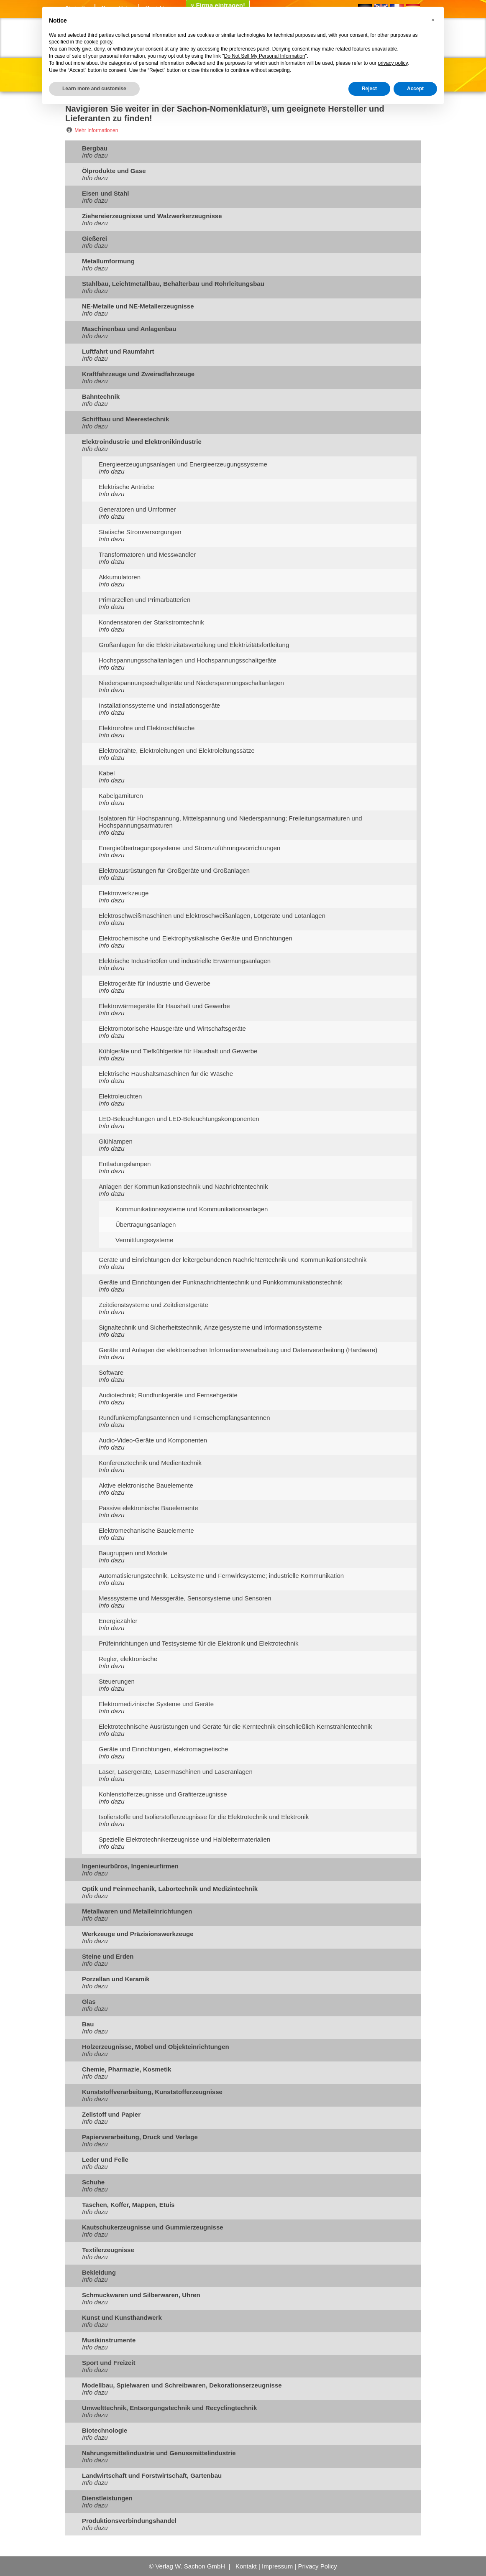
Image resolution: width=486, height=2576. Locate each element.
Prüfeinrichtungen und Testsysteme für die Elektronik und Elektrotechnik (198, 1643)
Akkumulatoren (120, 577)
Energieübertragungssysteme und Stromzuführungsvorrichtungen (189, 847)
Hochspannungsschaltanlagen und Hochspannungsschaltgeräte (187, 660)
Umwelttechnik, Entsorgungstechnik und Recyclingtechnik (169, 2407)
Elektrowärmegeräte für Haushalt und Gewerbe (164, 1005)
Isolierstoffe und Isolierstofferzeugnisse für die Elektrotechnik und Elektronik (204, 1816)
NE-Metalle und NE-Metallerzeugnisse (138, 306)
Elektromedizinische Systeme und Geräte (156, 1703)
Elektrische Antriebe (126, 486)
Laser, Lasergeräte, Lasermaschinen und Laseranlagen (176, 1771)
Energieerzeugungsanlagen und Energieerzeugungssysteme (183, 464)
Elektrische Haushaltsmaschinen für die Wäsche (166, 1073)
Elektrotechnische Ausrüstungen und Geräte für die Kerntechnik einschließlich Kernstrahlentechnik (235, 1726)
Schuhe (93, 2182)
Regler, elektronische (128, 1658)
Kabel (107, 773)
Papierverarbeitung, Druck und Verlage (140, 2136)
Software (111, 1372)
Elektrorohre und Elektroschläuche (146, 727)
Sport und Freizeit (109, 2362)
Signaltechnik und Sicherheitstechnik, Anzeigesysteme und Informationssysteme (210, 1327)
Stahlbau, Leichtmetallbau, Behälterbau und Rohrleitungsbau (173, 283)
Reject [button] (369, 89)
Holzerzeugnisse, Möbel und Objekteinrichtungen (155, 2046)
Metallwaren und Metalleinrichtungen (137, 1911)
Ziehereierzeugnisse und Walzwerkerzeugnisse (152, 215)
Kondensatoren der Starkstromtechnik (151, 622)
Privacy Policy (317, 2566)
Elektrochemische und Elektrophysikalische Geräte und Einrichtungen (195, 938)
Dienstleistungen (107, 2498)
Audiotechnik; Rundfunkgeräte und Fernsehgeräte (168, 1395)
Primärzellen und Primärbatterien (144, 599)
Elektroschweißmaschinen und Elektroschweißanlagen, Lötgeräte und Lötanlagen (212, 915)
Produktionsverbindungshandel (129, 2520)
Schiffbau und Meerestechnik (125, 419)
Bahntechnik (101, 396)
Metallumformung (108, 261)
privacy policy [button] (392, 63)
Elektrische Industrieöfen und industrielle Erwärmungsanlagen (185, 960)
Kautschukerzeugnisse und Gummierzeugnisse (152, 2227)
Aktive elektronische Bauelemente (146, 1485)
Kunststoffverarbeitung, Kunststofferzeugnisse (152, 2091)
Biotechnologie (104, 2430)
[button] (433, 20)
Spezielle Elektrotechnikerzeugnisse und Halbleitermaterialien (184, 1839)
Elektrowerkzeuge (123, 893)
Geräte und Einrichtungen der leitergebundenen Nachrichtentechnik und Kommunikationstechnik (232, 1259)
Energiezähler (118, 1620)
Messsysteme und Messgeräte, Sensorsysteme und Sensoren (185, 1598)
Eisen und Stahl (105, 193)
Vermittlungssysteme (144, 1239)
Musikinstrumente (109, 2340)
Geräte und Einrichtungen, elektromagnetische (163, 1749)
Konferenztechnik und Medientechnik (150, 1462)
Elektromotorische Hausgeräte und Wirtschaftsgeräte (172, 1028)
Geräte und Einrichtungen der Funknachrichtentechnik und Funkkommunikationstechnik (220, 1282)
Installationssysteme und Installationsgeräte (159, 705)
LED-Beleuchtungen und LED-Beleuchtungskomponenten (179, 1118)
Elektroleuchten (120, 1096)
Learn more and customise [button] (94, 89)
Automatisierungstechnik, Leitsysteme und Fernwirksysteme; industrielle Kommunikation (221, 1575)
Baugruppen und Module (133, 1553)
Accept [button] (415, 89)
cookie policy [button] (98, 42)
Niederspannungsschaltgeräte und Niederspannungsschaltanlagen (191, 682)
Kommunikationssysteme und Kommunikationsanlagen (191, 1209)
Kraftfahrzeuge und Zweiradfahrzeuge (138, 373)
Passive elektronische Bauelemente (148, 1507)
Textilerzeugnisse (108, 2249)
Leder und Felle (105, 2159)
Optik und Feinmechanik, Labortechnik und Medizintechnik (170, 1888)
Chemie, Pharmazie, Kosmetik (126, 2069)
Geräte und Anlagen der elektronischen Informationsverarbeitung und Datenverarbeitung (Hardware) (238, 1349)
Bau (88, 2024)
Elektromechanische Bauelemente (146, 1530)
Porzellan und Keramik (116, 1978)
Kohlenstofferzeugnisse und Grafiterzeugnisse (163, 1794)
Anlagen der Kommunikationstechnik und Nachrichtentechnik (183, 1186)
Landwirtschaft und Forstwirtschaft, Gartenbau (152, 2475)
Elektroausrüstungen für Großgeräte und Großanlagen (174, 870)
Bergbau (94, 148)
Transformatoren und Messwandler (147, 554)
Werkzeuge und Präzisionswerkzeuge (137, 1933)
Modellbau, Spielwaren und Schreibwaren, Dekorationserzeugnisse (182, 2385)
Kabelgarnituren (121, 795)
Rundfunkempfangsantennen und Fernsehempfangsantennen (184, 1417)
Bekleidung (99, 2272)
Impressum (277, 2566)
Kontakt (246, 2566)
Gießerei (94, 238)
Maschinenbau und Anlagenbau (129, 328)
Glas (89, 2001)
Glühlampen (116, 1141)
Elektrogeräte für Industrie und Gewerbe (154, 983)
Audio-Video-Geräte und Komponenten (153, 1440)
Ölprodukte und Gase (114, 170)
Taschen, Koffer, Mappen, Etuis (128, 2204)
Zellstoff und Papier (111, 2114)
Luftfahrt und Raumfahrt (118, 351)
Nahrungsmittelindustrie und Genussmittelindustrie (159, 2452)
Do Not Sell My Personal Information (264, 56)
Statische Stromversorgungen (140, 531)
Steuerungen (117, 1681)
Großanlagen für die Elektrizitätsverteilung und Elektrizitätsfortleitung (194, 644)
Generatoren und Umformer (137, 509)
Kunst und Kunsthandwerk (122, 2317)
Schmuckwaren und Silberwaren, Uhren (141, 2294)
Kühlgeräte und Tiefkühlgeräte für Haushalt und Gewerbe (178, 1051)
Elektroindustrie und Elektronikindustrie (142, 441)
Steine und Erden (107, 1956)
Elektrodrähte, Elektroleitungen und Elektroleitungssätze (177, 750)
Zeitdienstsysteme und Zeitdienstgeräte (153, 1304)
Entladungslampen (125, 1163)
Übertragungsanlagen (145, 1224)
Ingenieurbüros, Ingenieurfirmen (130, 1866)
